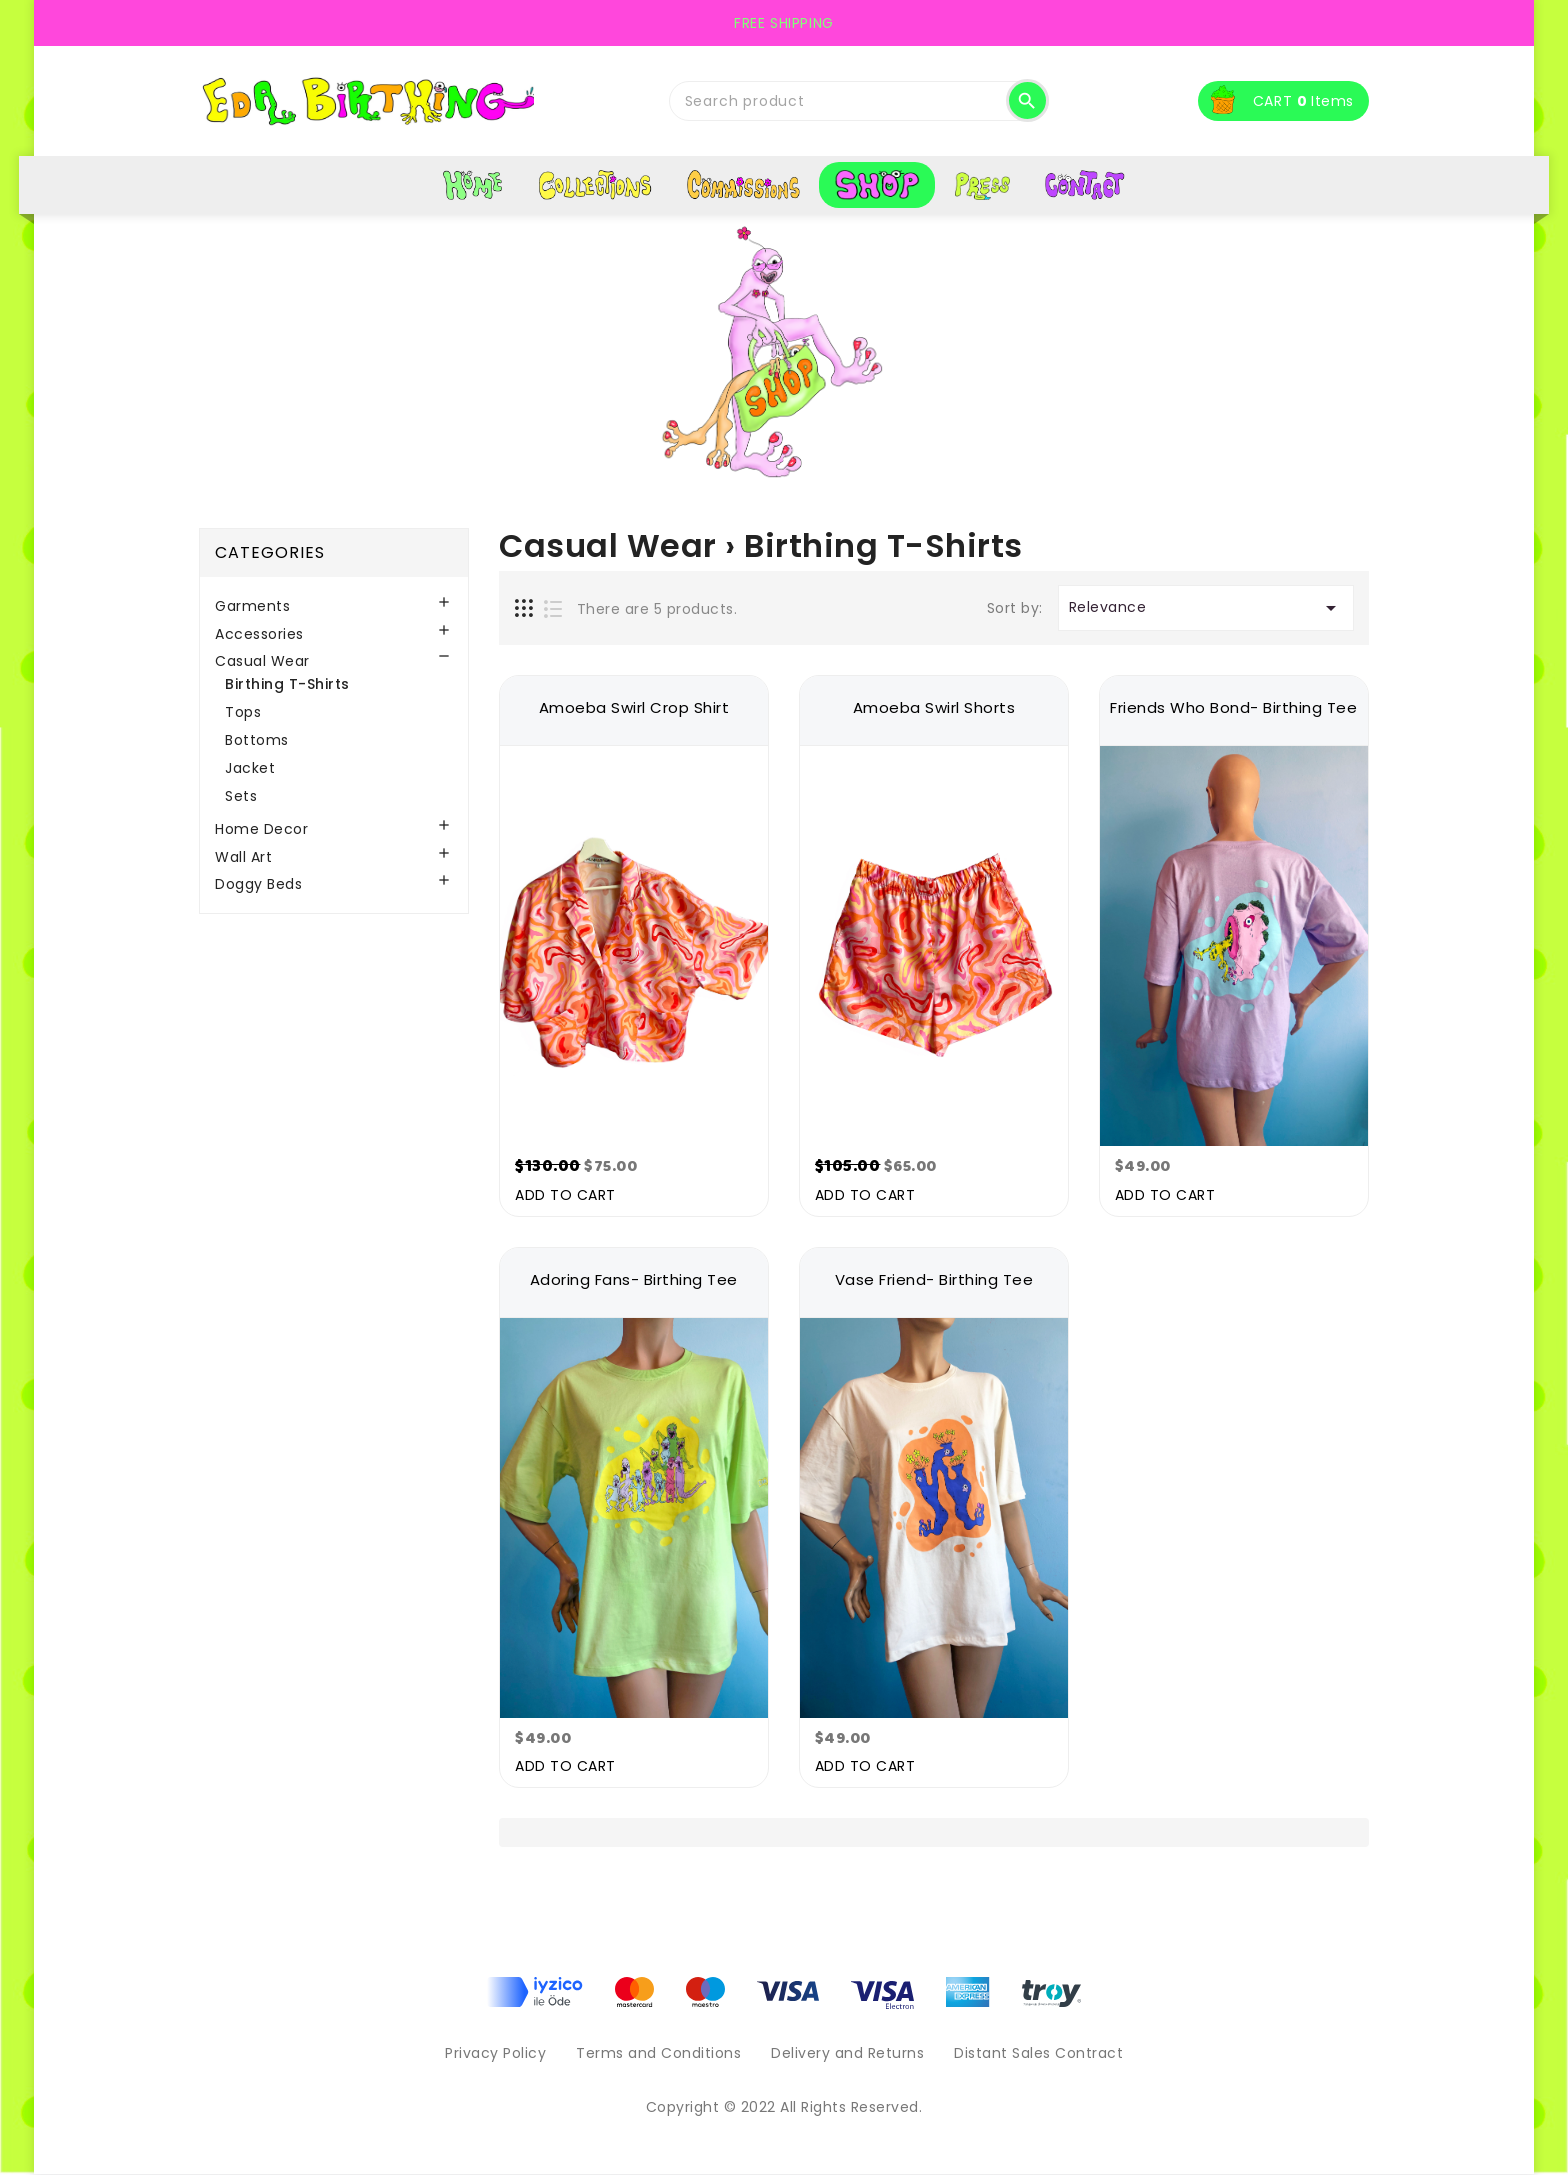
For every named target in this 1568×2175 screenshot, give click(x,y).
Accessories (259, 634)
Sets (241, 796)
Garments (252, 606)
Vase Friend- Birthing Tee (934, 1280)
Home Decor (261, 829)
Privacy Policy (495, 2054)
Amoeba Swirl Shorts (934, 707)
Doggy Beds (258, 884)
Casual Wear (262, 661)
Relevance (1206, 608)
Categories (270, 552)
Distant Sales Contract (1038, 2054)
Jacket (250, 768)
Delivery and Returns (847, 2054)
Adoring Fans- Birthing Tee (634, 1280)
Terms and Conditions (658, 2054)
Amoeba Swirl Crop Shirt (634, 707)
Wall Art (243, 857)
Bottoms (257, 740)
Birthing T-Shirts (287, 684)
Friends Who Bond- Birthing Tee (1233, 707)
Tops (243, 712)
